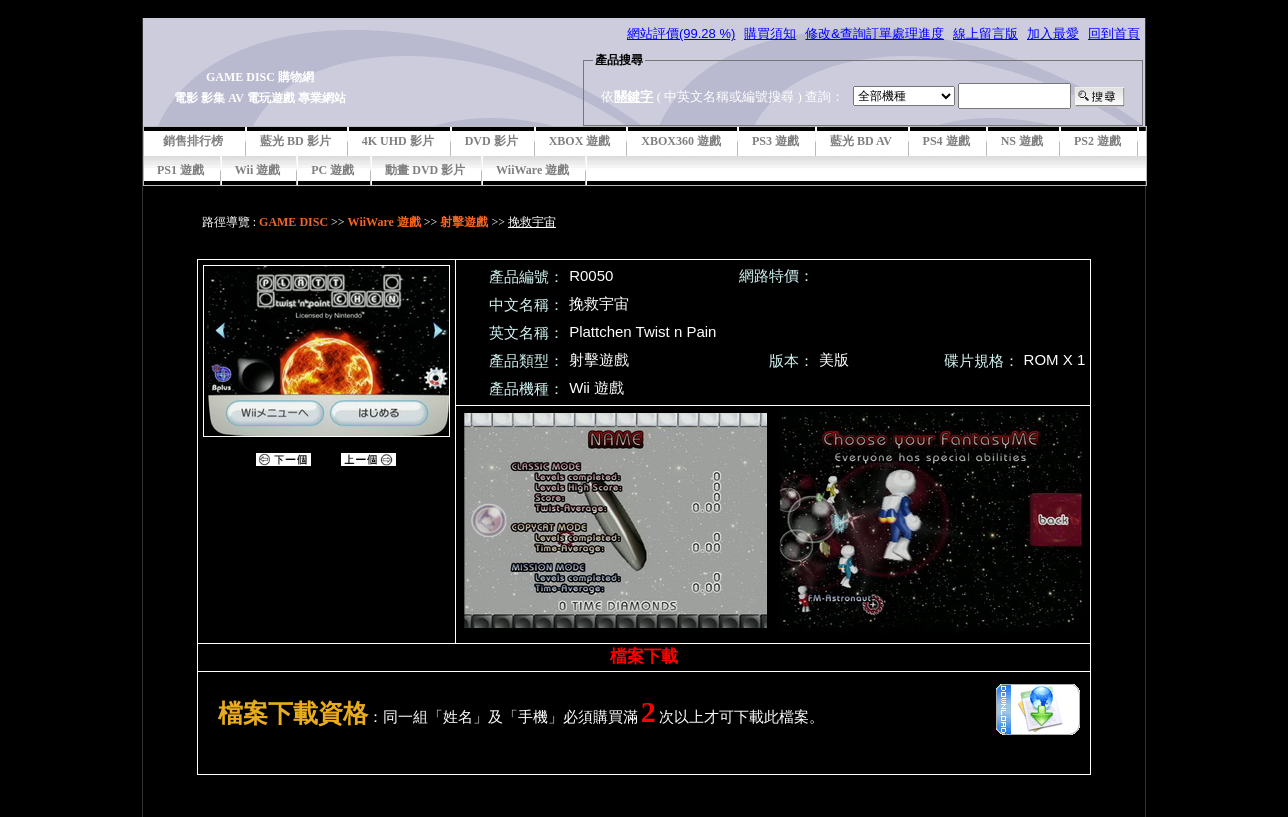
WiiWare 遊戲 (532, 170)
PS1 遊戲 (180, 170)
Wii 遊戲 (257, 170)
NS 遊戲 (1022, 141)
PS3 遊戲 (775, 141)
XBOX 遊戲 (580, 141)
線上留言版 (985, 33)
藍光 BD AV (861, 141)
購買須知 (770, 33)
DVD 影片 (491, 141)
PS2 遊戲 (1097, 141)
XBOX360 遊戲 (681, 141)
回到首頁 (1114, 33)
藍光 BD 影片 (295, 141)
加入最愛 (1053, 33)
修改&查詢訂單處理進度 (874, 33)
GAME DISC (293, 222)
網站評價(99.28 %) (681, 33)
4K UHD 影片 (398, 141)
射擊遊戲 (464, 222)
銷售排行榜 (193, 141)
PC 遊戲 (332, 170)
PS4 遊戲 (946, 141)
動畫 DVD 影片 (425, 170)
